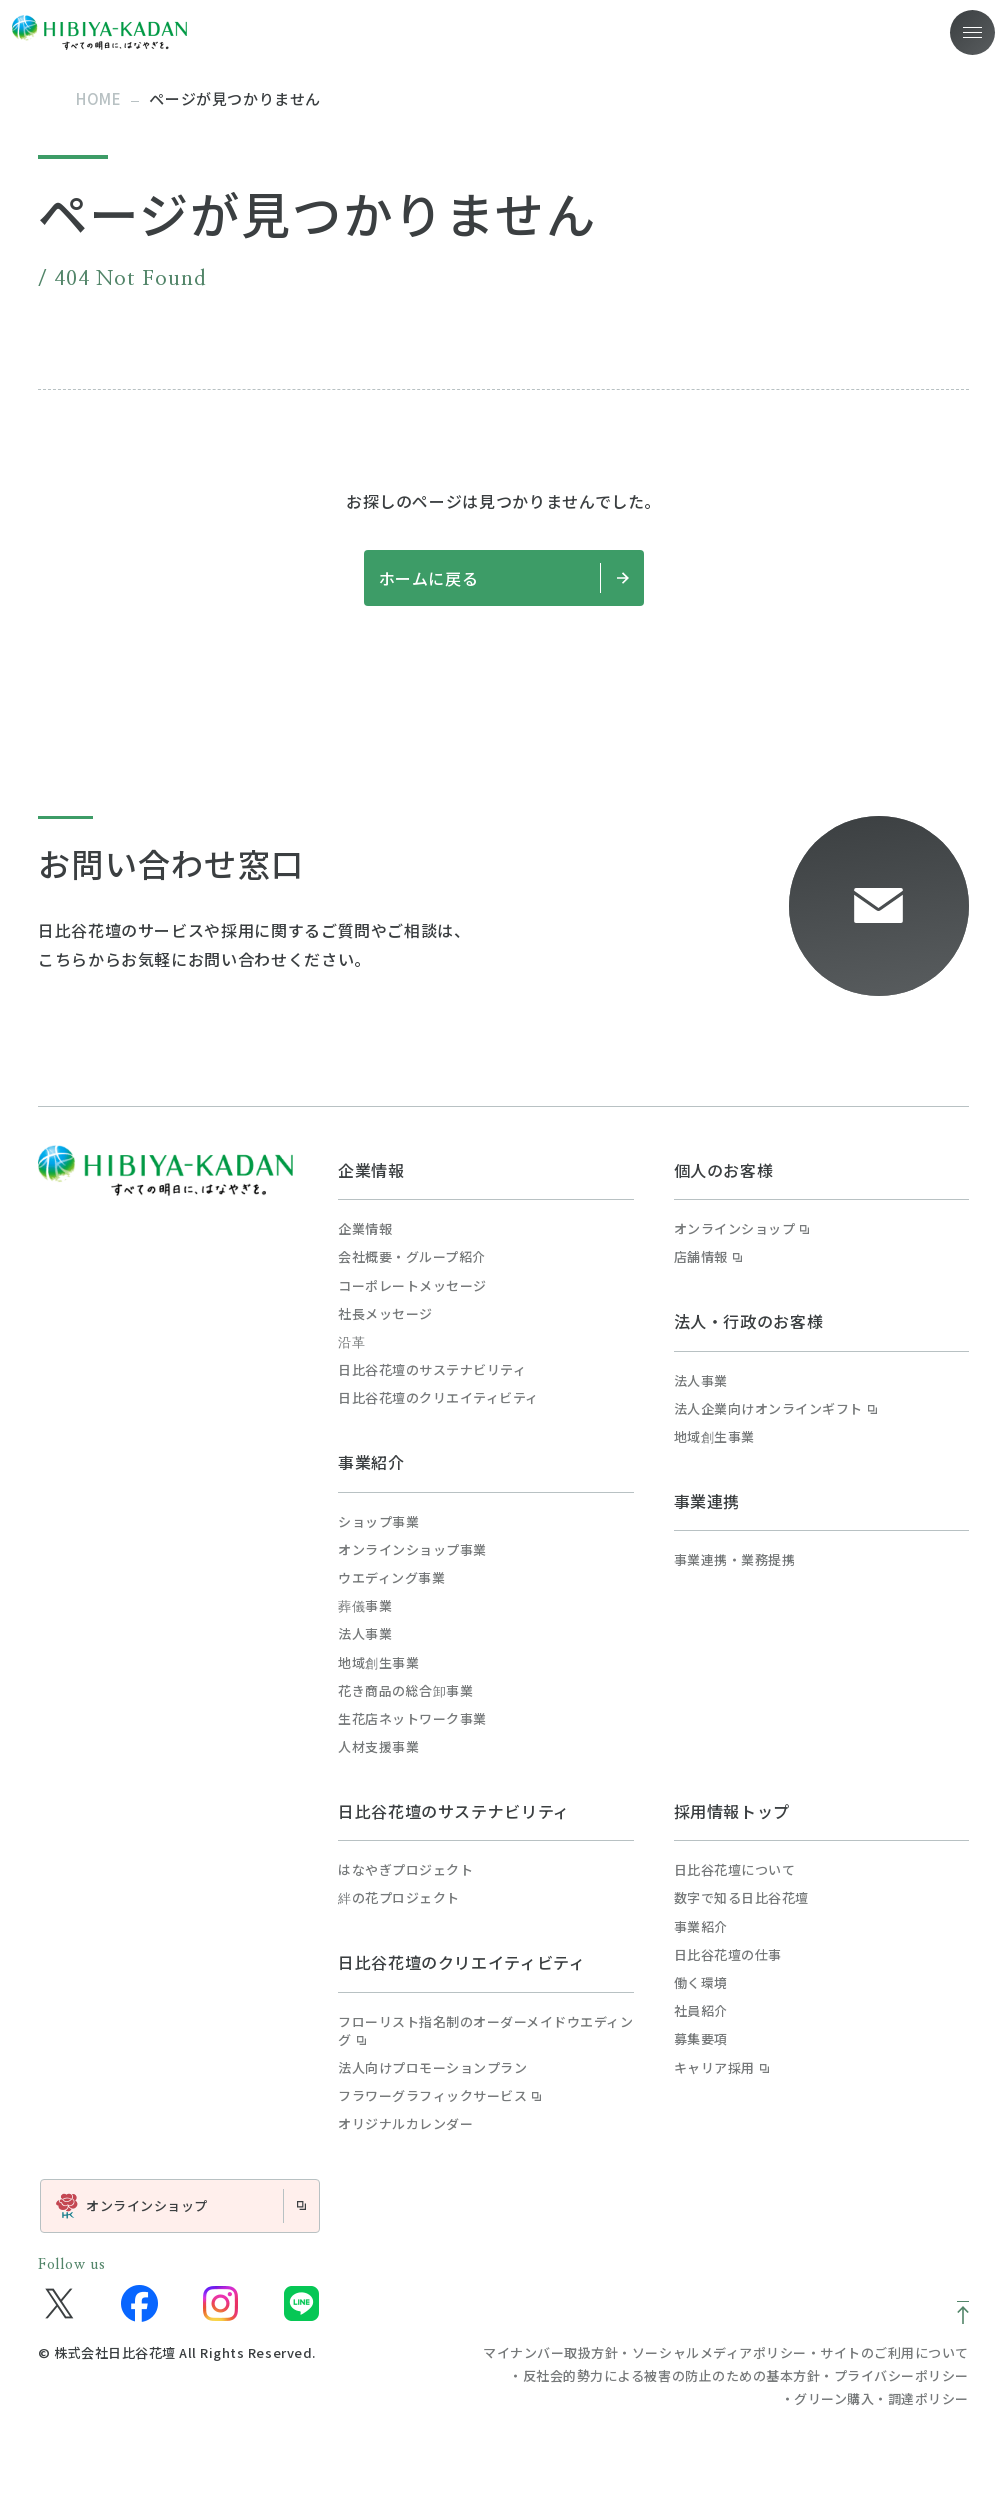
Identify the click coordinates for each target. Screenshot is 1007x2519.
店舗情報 (708, 1257)
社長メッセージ (385, 1314)
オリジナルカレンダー (405, 2124)
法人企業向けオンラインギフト (775, 1409)
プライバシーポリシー (901, 2375)
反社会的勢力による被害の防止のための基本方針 (671, 2375)
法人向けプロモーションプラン (432, 2068)
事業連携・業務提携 (735, 1560)
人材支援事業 (378, 1747)
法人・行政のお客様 (749, 1321)
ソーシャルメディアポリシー (719, 2352)
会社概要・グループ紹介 (412, 1257)
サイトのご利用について (894, 2352)
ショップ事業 (378, 1522)
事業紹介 (371, 1462)
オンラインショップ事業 (412, 1550)
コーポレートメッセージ (412, 1286)
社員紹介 (701, 2011)
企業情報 (371, 1170)
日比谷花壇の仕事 (728, 1955)
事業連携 (707, 1501)
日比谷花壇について (735, 1870)
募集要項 (701, 2039)
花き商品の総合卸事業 (405, 1691)
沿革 (351, 1342)
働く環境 (701, 1983)
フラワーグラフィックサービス (439, 2096)
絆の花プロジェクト (399, 1898)
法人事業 (365, 1634)
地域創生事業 (378, 1663)
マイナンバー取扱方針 (550, 2352)
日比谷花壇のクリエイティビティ (438, 1398)
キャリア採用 (721, 2068)
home (98, 98)
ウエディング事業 (391, 1578)
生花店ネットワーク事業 (412, 1719)
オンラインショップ (742, 1229)
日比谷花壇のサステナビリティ (432, 1370)
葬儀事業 (365, 1606)
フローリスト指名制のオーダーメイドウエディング (485, 2031)
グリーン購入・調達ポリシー (881, 2398)
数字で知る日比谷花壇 (741, 1898)
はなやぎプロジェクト (405, 1870)
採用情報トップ (732, 1811)
